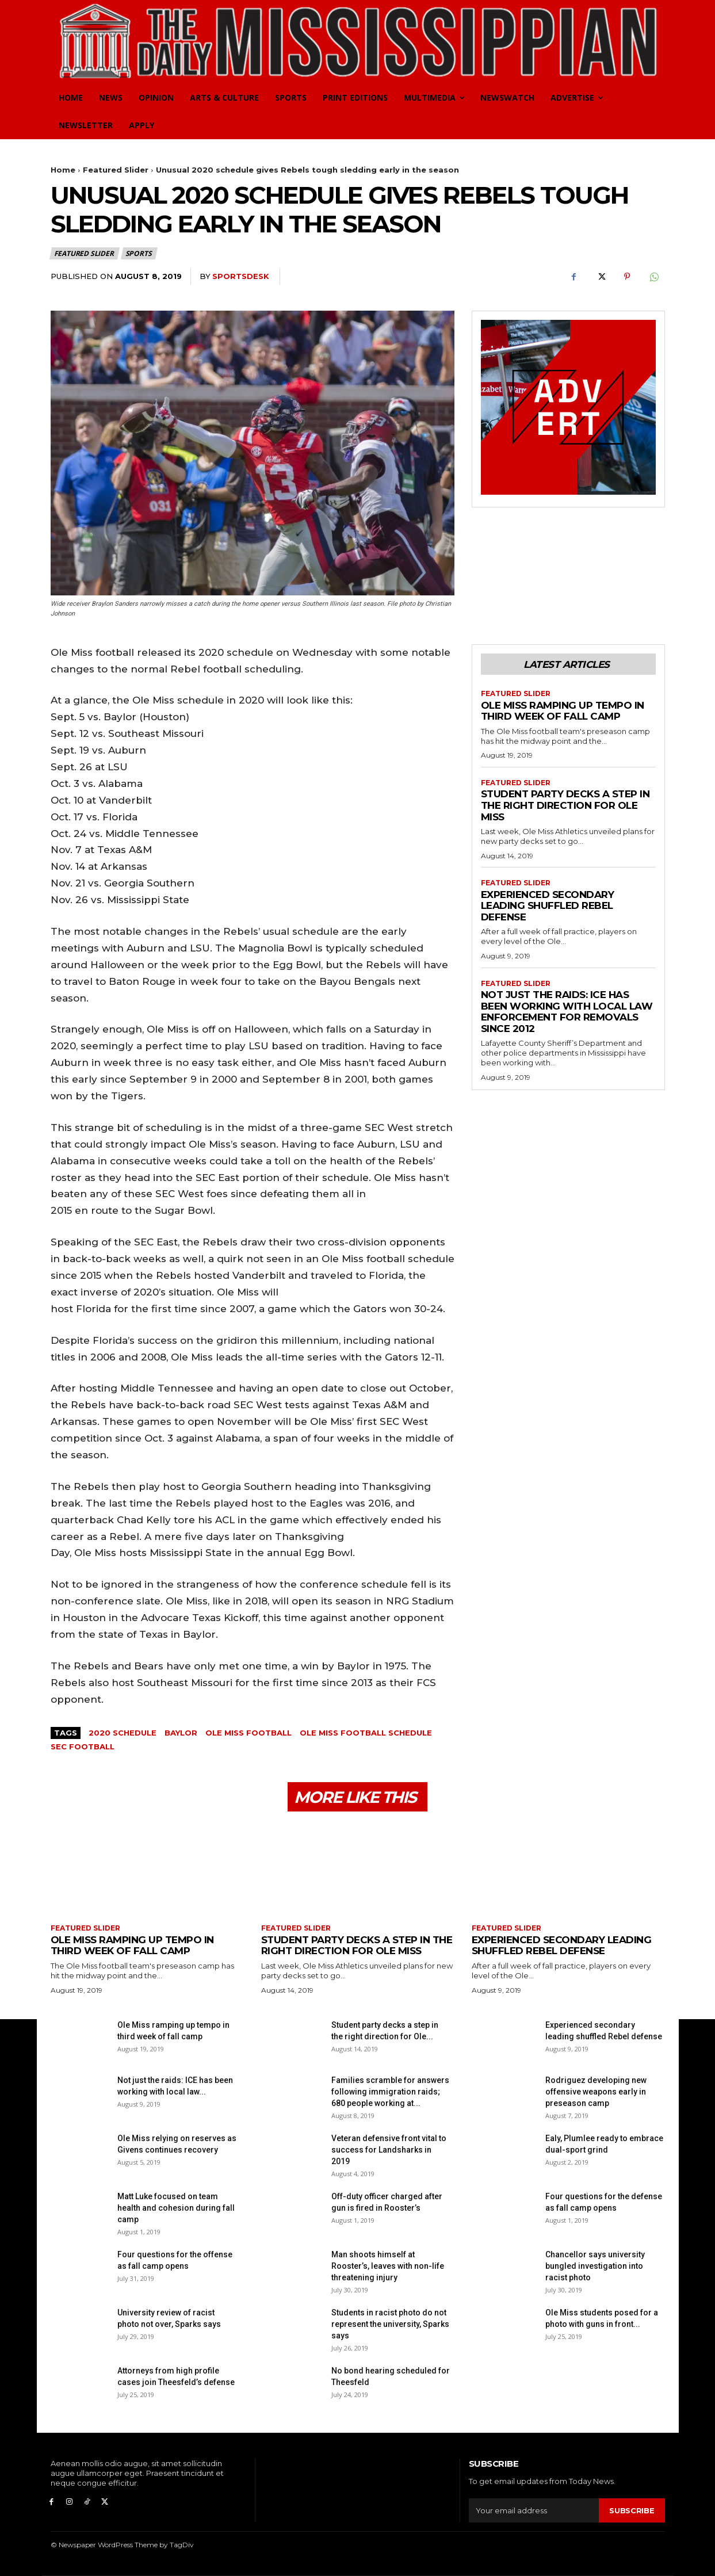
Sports (139, 253)
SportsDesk (240, 276)
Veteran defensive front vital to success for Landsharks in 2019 (388, 2150)
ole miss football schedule (366, 1732)
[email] (534, 2510)
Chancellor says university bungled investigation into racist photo (595, 2266)
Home (63, 169)
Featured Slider (115, 169)
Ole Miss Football (248, 1732)
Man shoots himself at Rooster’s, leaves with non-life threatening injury (387, 2266)
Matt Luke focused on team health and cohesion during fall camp (176, 2208)
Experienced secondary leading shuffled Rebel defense (547, 906)
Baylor (181, 1732)
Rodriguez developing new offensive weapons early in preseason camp (596, 2092)
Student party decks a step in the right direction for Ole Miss (565, 805)
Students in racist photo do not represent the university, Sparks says (390, 2324)
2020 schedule (122, 1732)
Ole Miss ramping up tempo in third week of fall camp (562, 711)
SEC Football (82, 1746)
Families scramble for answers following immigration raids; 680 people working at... (390, 2092)
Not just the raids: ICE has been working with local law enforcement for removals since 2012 (567, 1011)
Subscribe (631, 2510)
